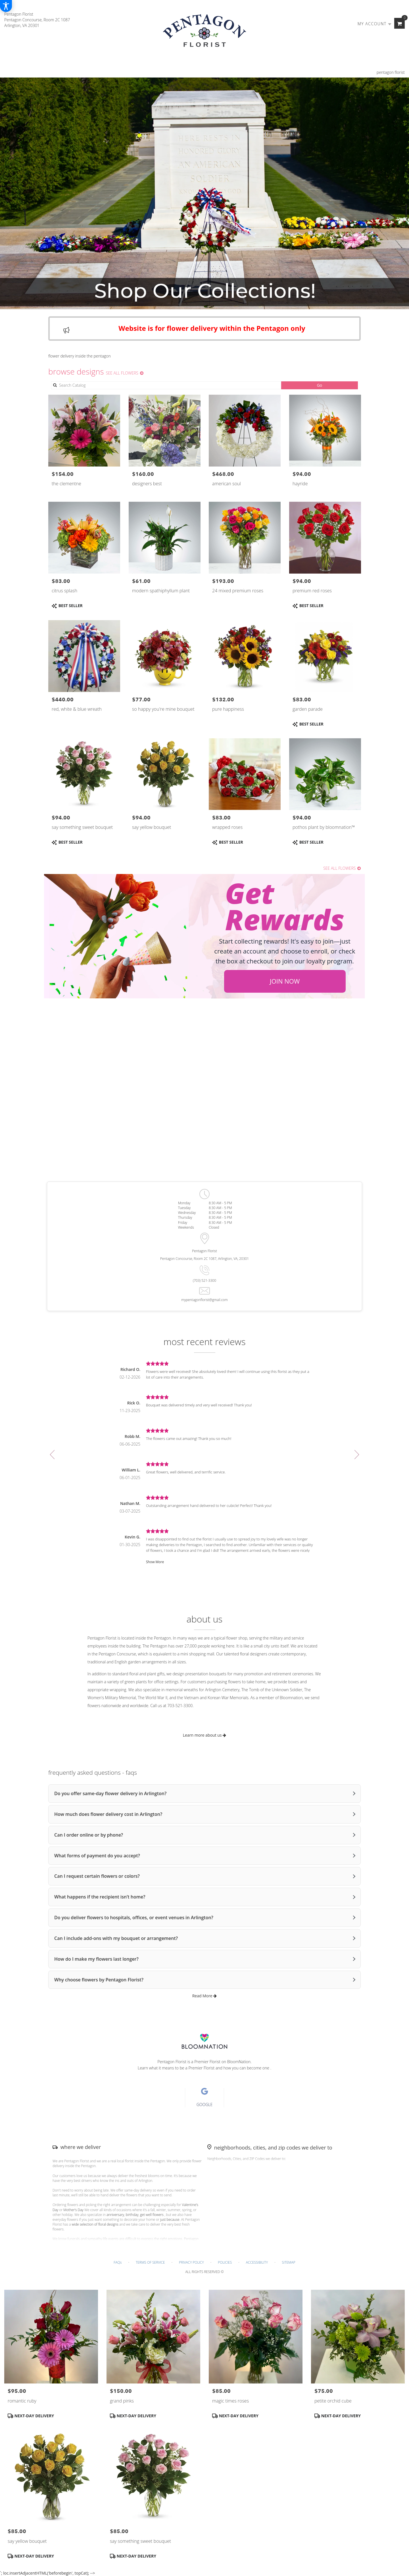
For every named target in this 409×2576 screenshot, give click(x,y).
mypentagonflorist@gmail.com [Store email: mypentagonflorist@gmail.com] (204, 1299)
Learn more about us (204, 1735)
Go (319, 385)
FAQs (118, 2262)
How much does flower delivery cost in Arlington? (108, 1814)
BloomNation (239, 2061)
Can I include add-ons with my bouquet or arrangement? (116, 1938)
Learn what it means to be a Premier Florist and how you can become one (204, 2068)
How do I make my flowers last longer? (96, 1959)
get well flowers (152, 2214)
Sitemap (288, 2262)
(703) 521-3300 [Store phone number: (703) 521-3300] (204, 1280)
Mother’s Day (73, 2209)
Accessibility (257, 2262)
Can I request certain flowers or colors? (97, 1876)
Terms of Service (150, 2262)
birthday (132, 2214)
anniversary (115, 2214)
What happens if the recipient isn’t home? (99, 1897)
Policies (225, 2262)
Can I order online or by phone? (88, 1835)
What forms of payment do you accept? (97, 1855)
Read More (204, 1995)
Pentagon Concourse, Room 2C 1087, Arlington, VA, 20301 (204, 1258)
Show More (155, 1561)
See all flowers (124, 373)
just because (170, 2219)
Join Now (285, 981)
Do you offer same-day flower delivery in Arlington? (110, 1793)
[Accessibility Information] (6, 6)
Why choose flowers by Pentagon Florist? (98, 1980)
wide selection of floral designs (95, 2224)
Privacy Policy (191, 2262)
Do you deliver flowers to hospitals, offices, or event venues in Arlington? (133, 1917)
